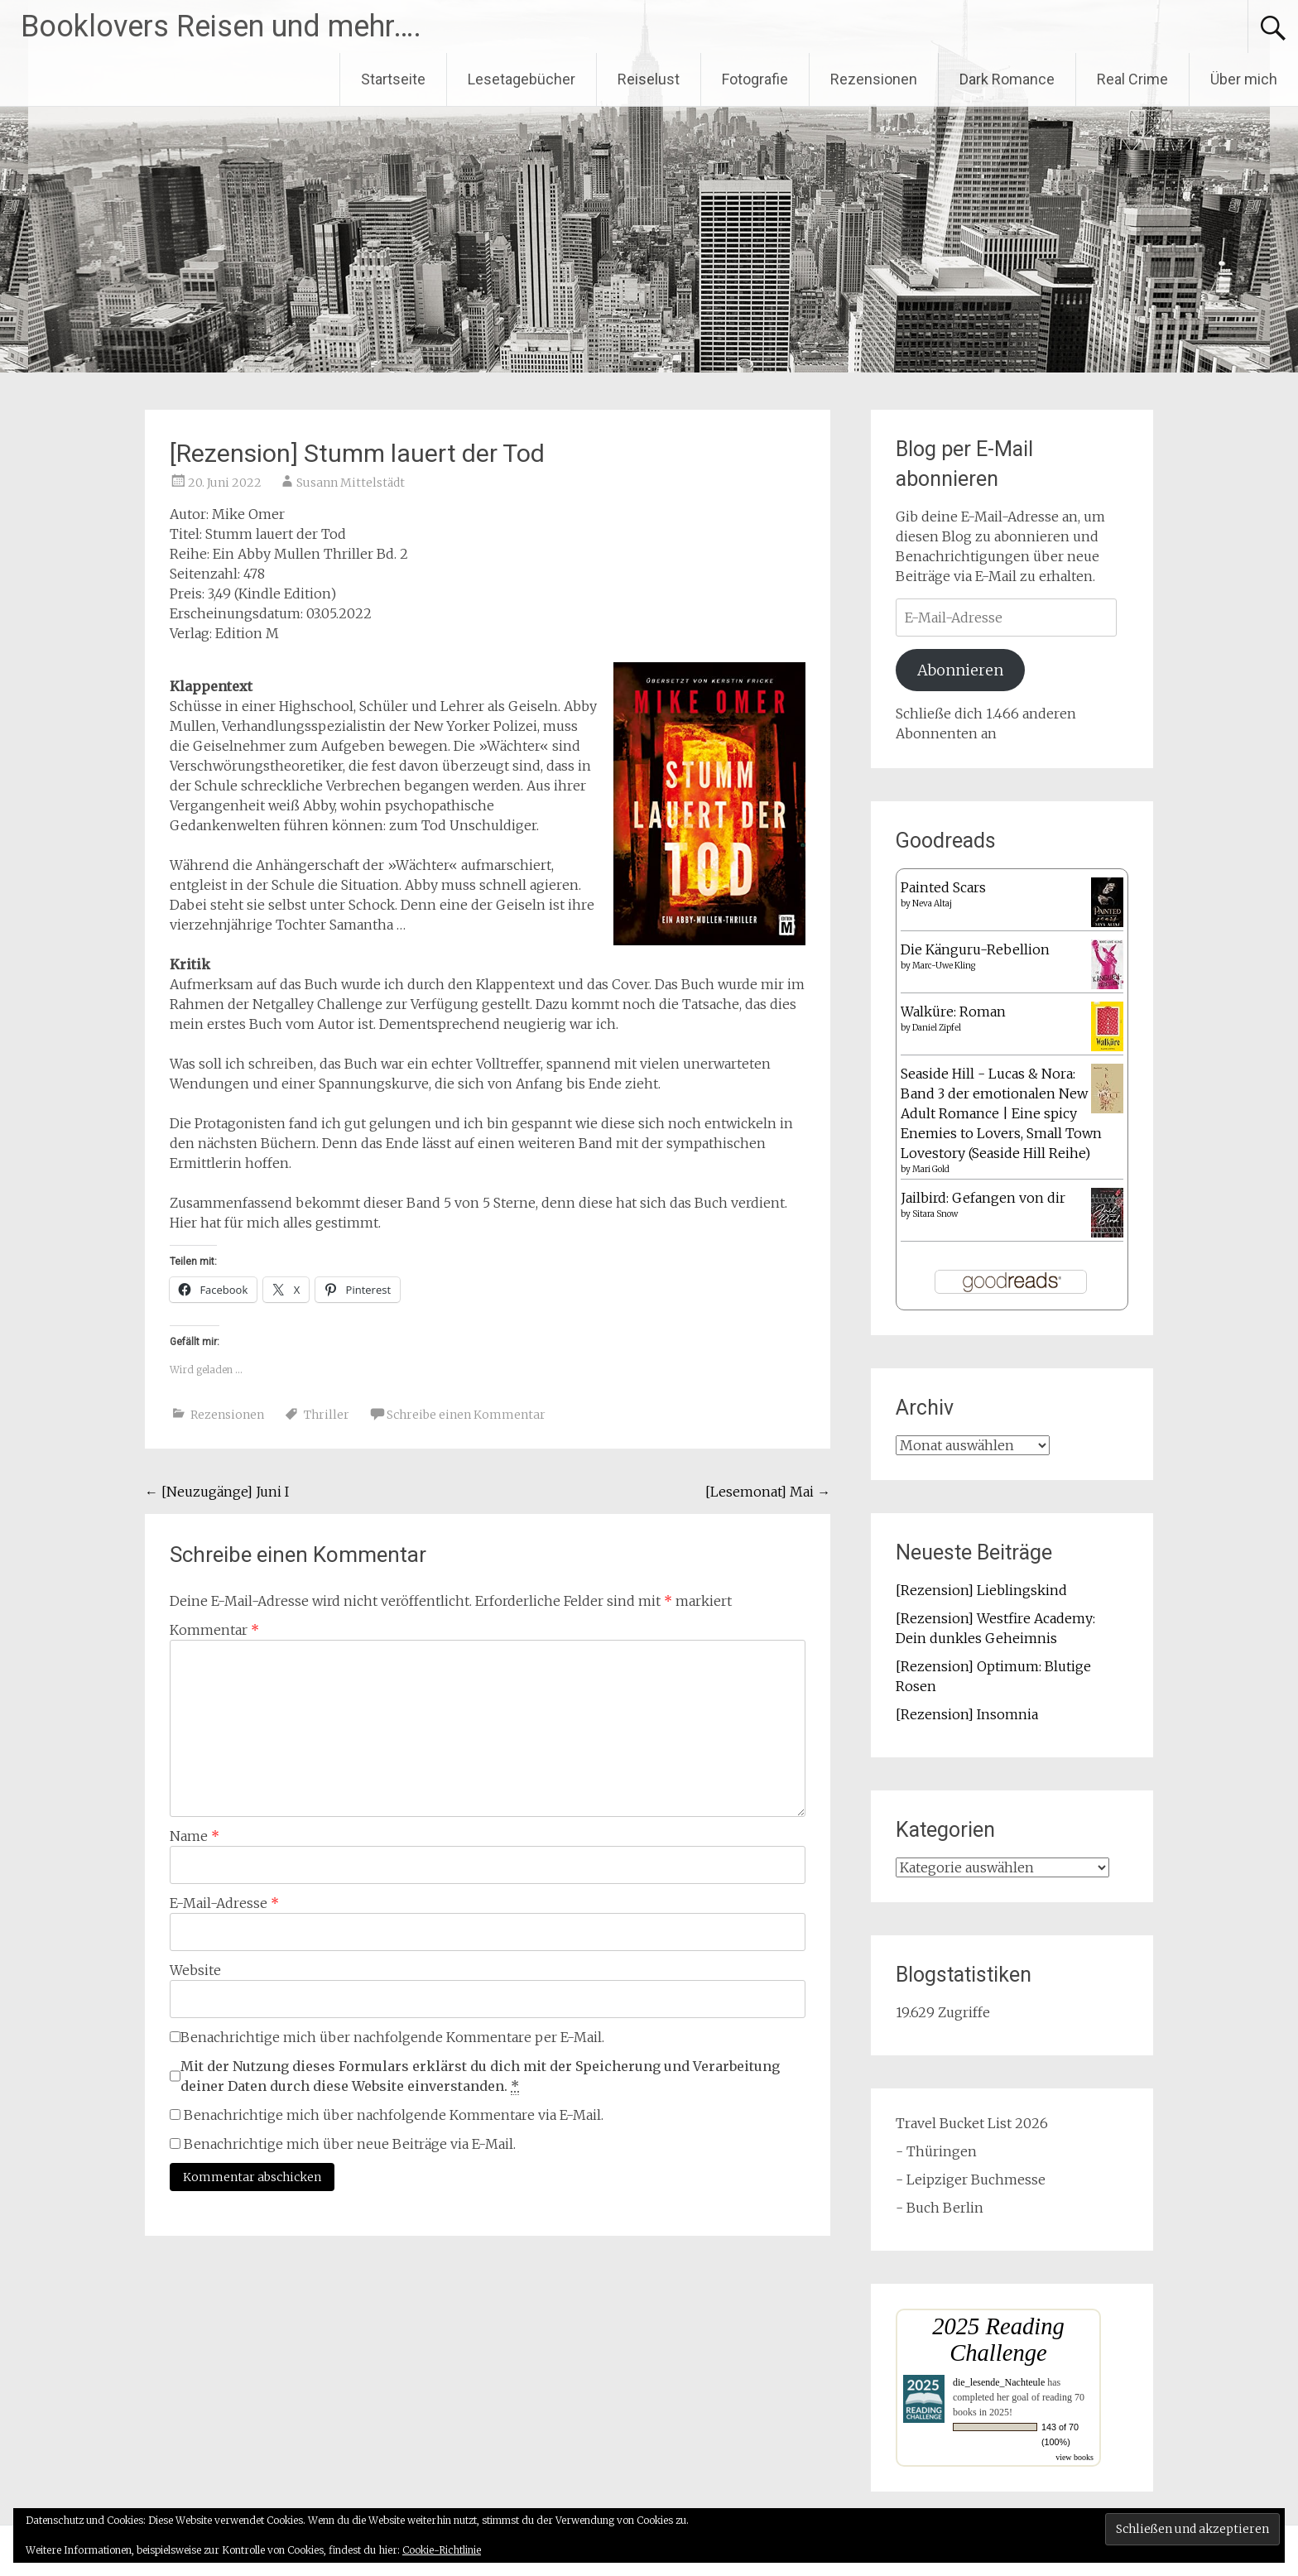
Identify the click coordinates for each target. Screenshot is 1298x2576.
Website (195, 1970)
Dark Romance (1007, 79)
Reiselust (649, 79)
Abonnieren (960, 670)
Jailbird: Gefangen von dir (983, 1197)
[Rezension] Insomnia (967, 1714)
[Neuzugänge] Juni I (217, 1491)
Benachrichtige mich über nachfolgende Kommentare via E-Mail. (393, 2115)
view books (1074, 2457)
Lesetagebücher (521, 79)
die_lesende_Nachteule (999, 2382)
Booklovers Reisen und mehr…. (221, 26)
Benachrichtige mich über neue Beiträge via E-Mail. (350, 2144)
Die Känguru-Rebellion (975, 949)
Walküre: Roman (953, 1011)
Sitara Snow (935, 1214)
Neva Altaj (932, 903)
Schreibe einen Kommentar (466, 1414)
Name (194, 1836)
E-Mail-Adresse (224, 1903)
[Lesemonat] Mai (767, 1491)
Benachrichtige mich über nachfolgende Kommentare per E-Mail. (387, 2037)
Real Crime (1132, 79)
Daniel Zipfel (936, 1027)
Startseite (393, 79)
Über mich (1243, 79)
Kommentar (214, 1630)
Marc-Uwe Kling (943, 965)
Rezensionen (873, 79)
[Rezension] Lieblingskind (981, 1590)
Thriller (326, 1414)
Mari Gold (930, 1169)
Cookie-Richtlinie (441, 2550)
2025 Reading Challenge (998, 2340)
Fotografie (755, 79)
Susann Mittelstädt (350, 482)
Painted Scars (943, 887)
